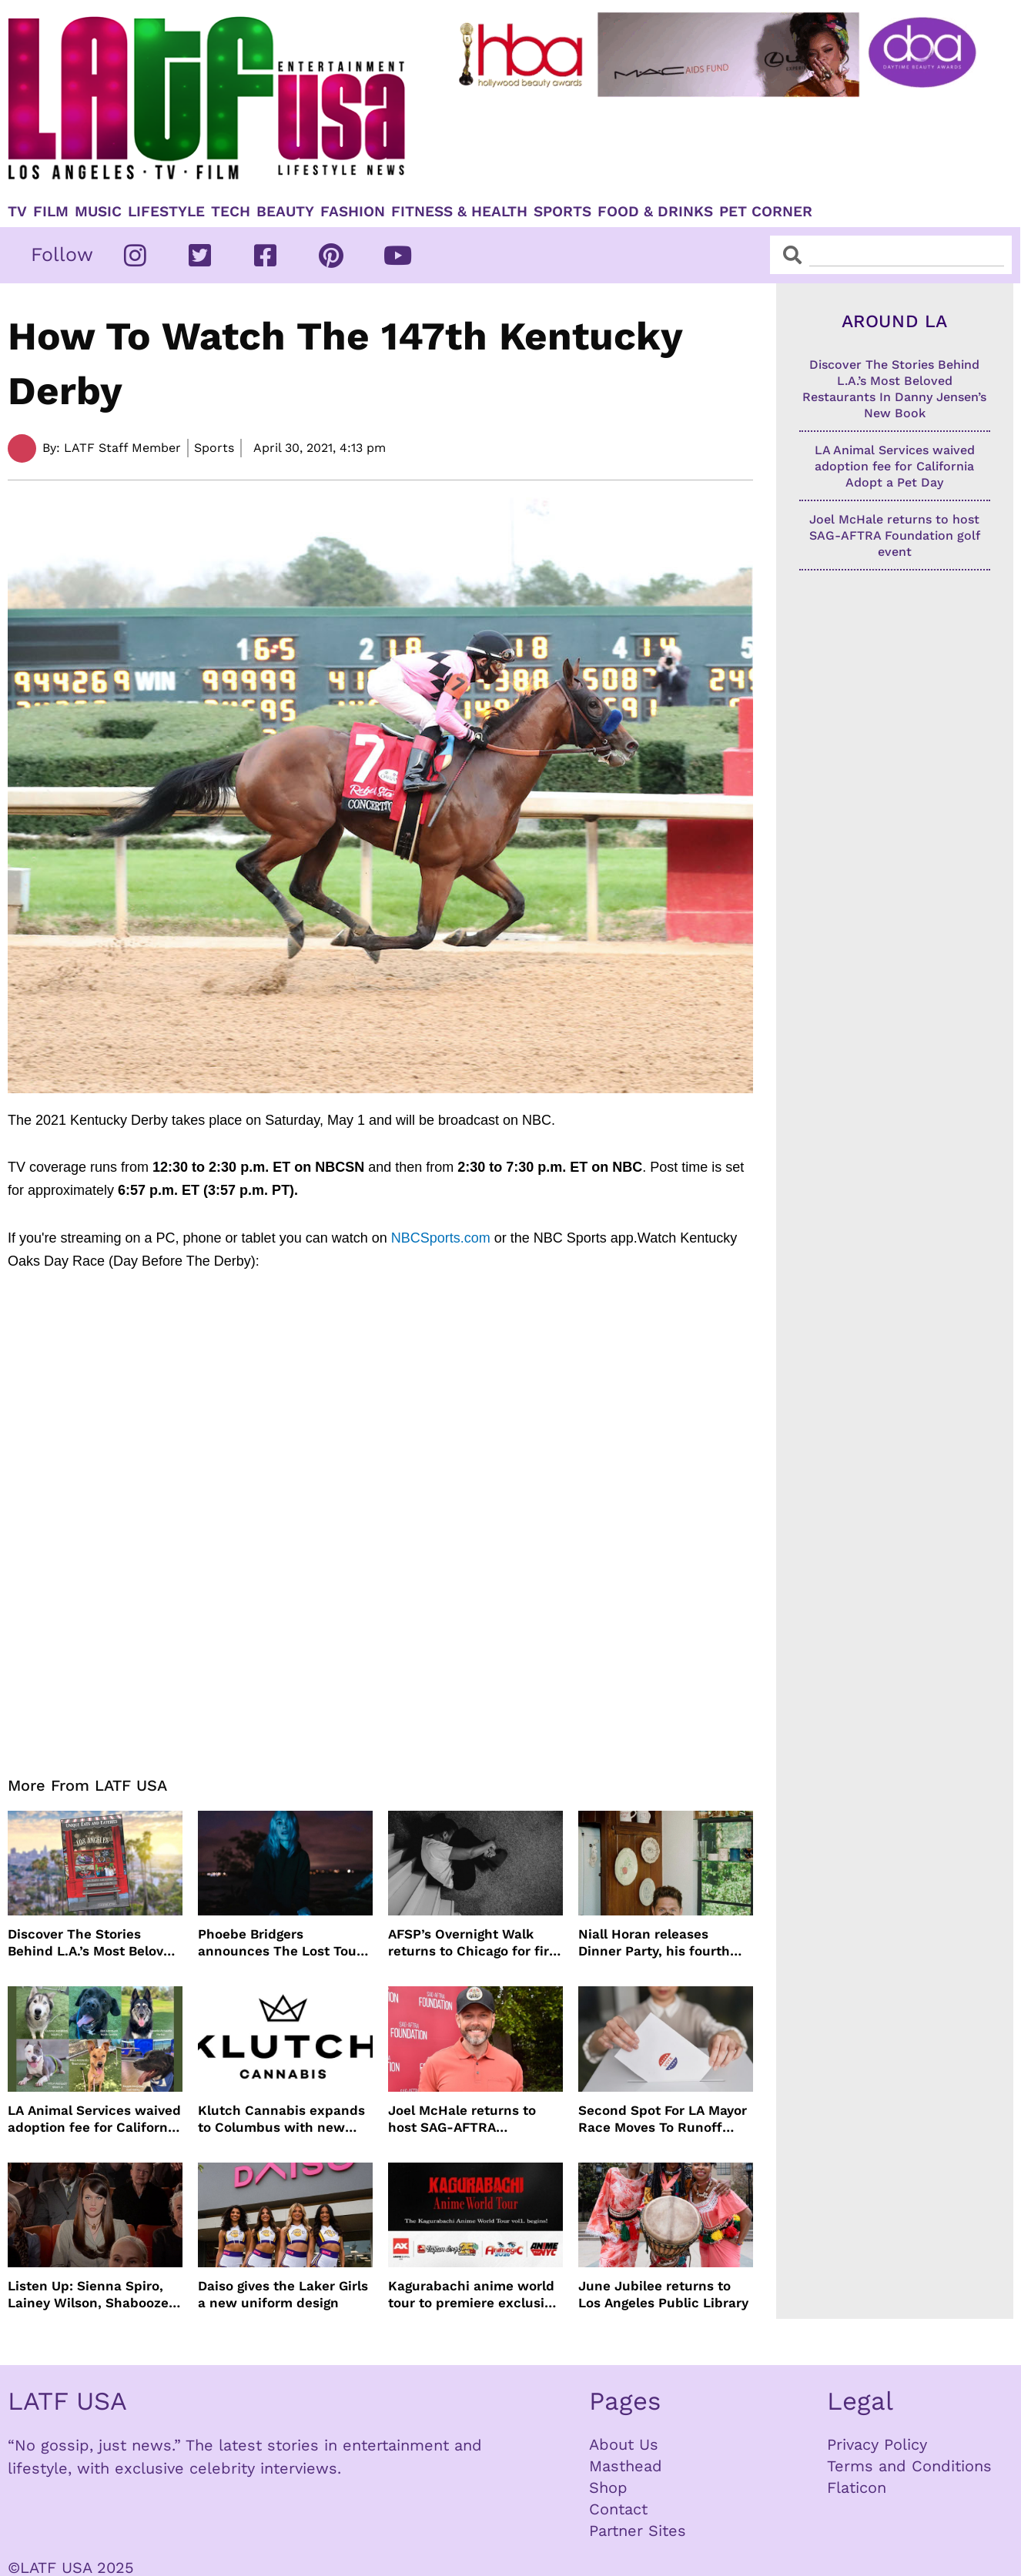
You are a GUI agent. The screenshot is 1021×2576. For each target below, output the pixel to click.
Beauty (285, 211)
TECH (230, 211)
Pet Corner (765, 211)
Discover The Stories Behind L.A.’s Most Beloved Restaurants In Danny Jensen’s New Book (93, 1942)
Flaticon (856, 2487)
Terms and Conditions (909, 2466)
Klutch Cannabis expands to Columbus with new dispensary (281, 2119)
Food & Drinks (655, 211)
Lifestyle (166, 211)
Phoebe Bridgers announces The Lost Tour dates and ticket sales (280, 1942)
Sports (562, 211)
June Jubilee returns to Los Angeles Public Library (663, 2294)
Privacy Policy (877, 2444)
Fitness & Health (459, 211)
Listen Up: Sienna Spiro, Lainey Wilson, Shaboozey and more (92, 2294)
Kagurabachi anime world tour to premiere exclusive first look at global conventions (473, 2294)
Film (51, 211)
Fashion (352, 211)
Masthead (625, 2466)
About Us (623, 2444)
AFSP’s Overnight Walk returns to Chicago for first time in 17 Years (474, 1942)
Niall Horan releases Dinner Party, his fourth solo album (654, 1942)
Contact (618, 2509)
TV (17, 211)
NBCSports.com (440, 1238)
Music (98, 211)
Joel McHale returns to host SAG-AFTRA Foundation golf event (462, 2119)
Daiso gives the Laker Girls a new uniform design (283, 2294)
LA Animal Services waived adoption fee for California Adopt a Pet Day (94, 2119)
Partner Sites (637, 2530)
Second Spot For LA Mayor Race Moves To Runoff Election (662, 2119)
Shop (608, 2487)
